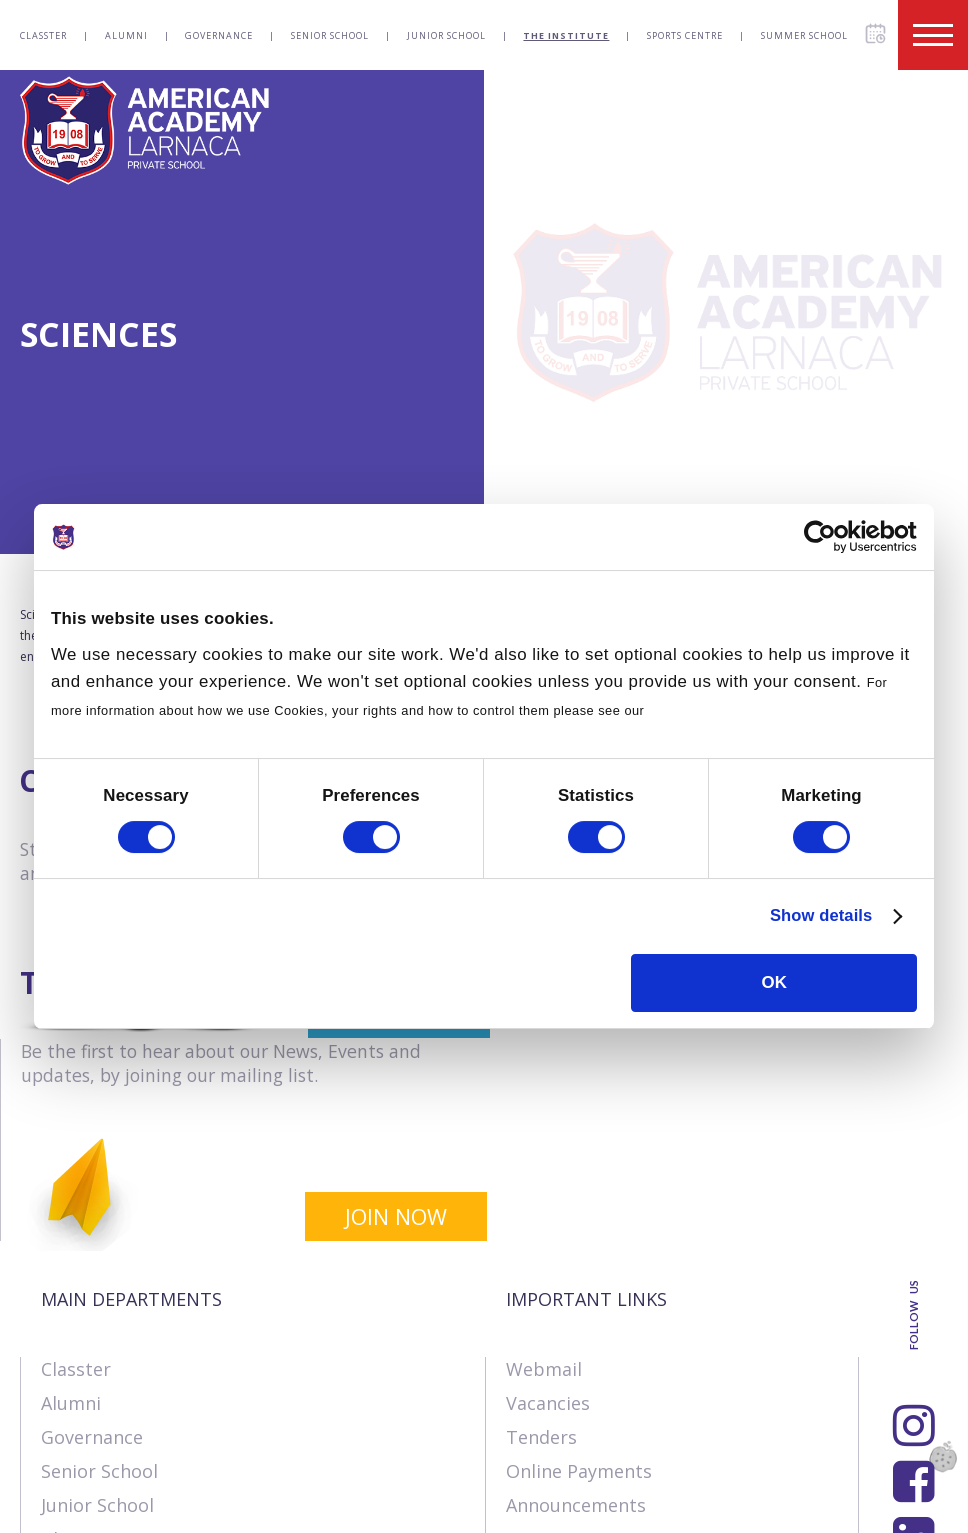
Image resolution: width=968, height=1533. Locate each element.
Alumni (126, 35)
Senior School (330, 35)
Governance (219, 35)
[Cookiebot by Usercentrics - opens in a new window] (829, 537)
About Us (59, 1508)
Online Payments (579, 1268)
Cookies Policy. (698, 710)
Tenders (541, 1234)
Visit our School (573, 1370)
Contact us (173, 1508)
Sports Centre (685, 35)
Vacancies (548, 1200)
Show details (820, 916)
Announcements (576, 1302)
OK (774, 982)
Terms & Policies (318, 1508)
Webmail (544, 1166)
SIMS (526, 1336)
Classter (43, 35)
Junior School (446, 35)
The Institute (566, 35)
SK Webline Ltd (253, 1464)
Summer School (804, 35)
